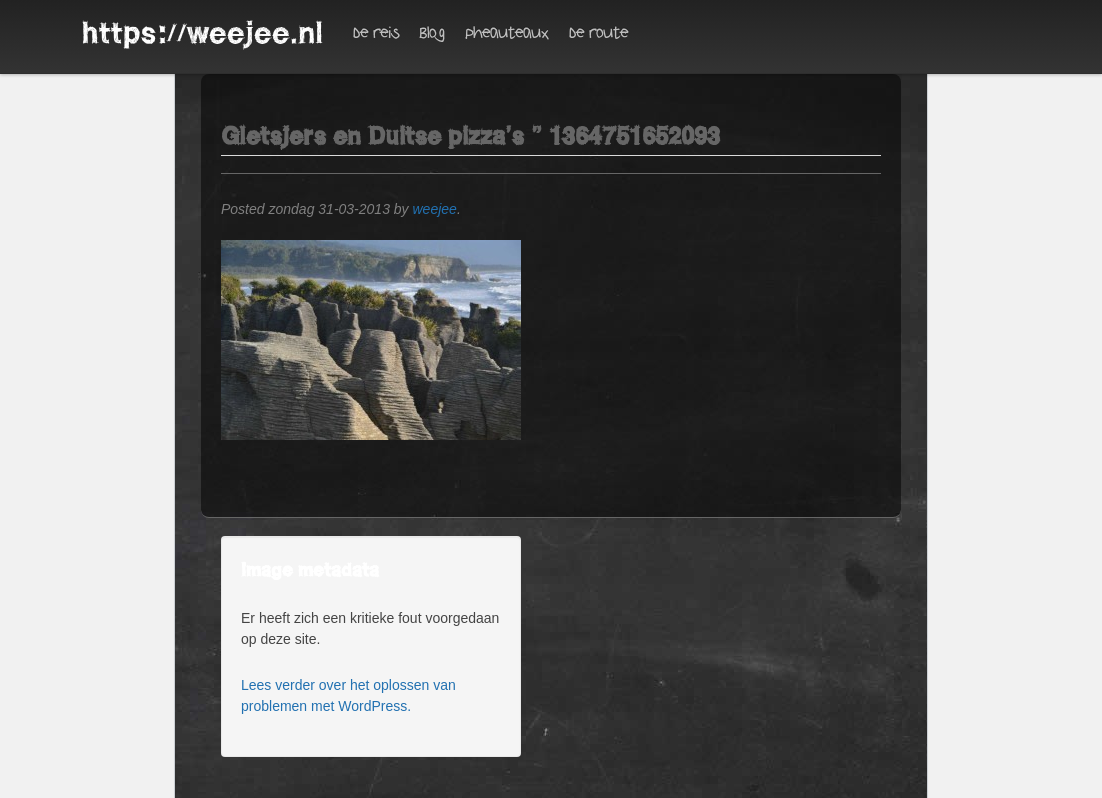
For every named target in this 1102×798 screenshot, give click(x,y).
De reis (376, 33)
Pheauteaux (507, 33)
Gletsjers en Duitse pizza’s (372, 136)
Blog (432, 33)
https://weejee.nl (202, 33)
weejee (435, 209)
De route (598, 33)
